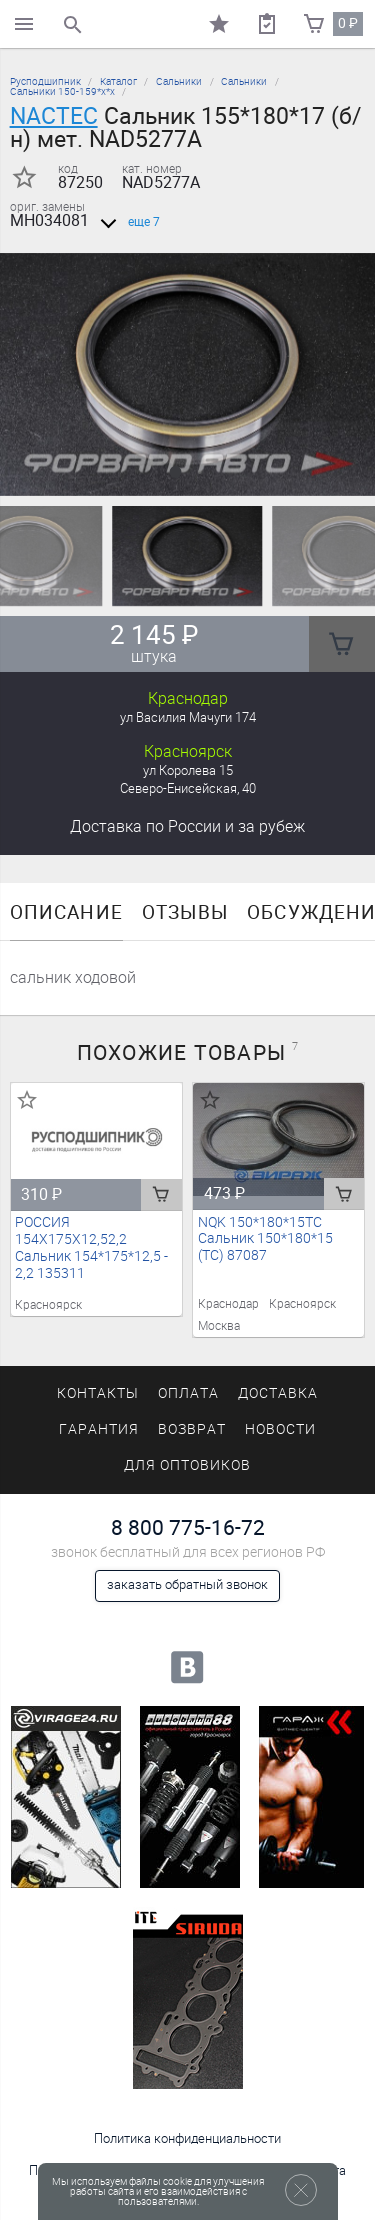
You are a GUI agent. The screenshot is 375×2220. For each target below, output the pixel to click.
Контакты (98, 1393)
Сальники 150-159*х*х (62, 91)
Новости (280, 1429)
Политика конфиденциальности (187, 2138)
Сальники (179, 81)
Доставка (187, 826)
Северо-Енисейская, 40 (188, 788)
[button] (176, 472)
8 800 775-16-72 (188, 1527)
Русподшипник (45, 81)
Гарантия (99, 1429)
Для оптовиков (187, 1465)
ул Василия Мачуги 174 (188, 717)
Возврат (192, 1429)
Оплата (188, 1393)
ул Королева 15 (188, 770)
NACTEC (54, 116)
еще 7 (126, 222)
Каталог (118, 81)
